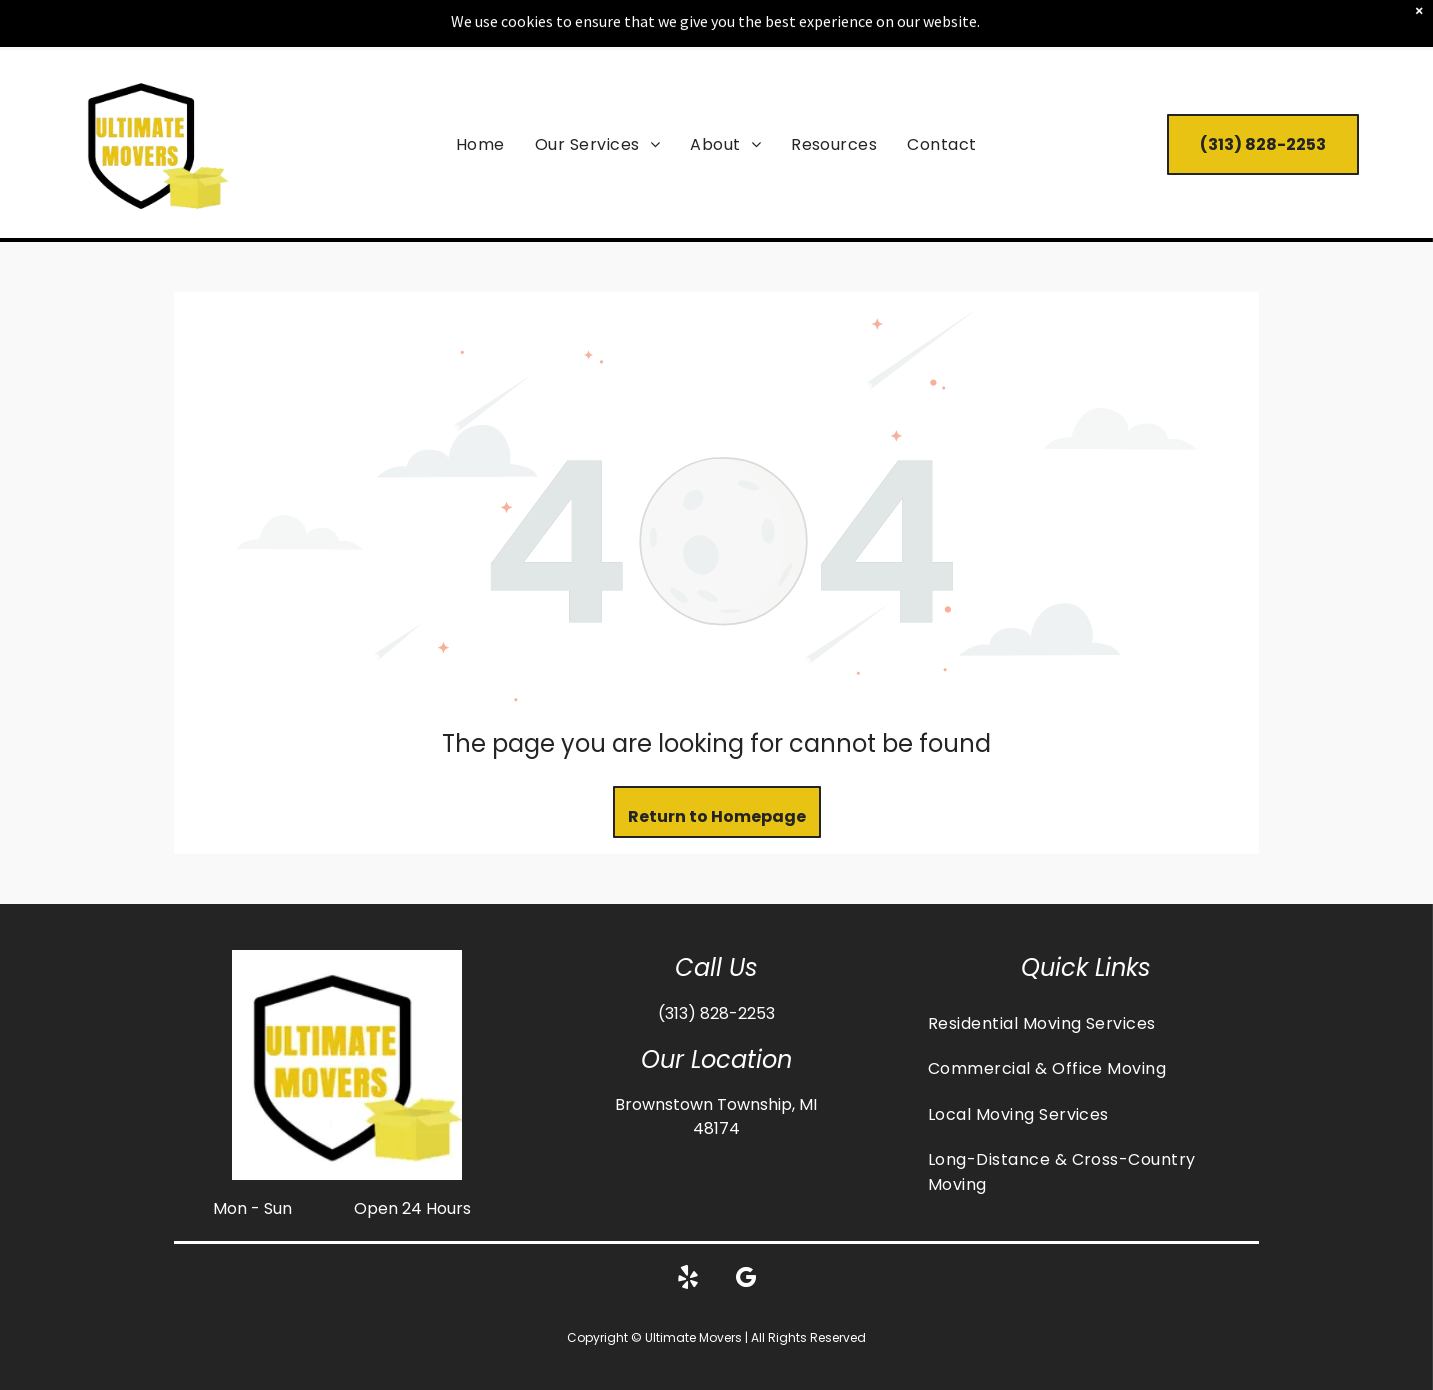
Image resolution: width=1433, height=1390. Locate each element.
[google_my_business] (746, 1280)
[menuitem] (480, 143)
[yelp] (688, 1280)
